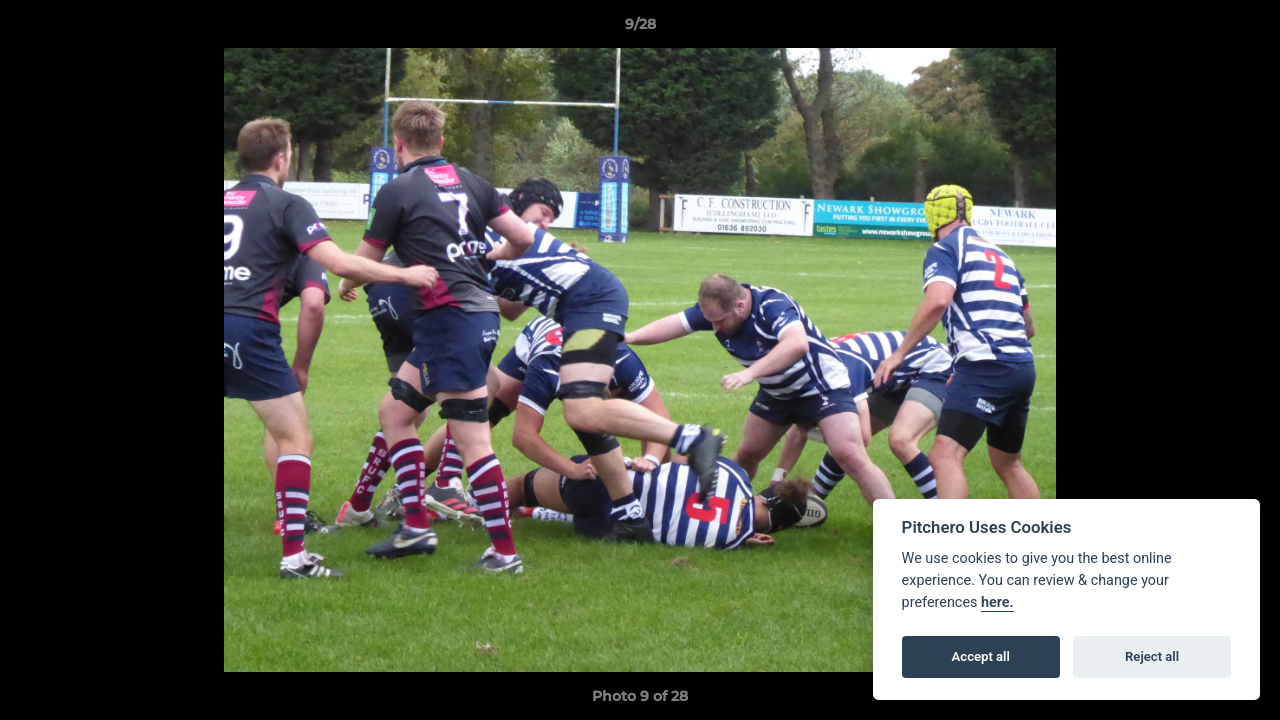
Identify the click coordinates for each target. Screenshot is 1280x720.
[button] (1244, 29)
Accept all (981, 656)
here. (997, 602)
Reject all (1152, 656)
